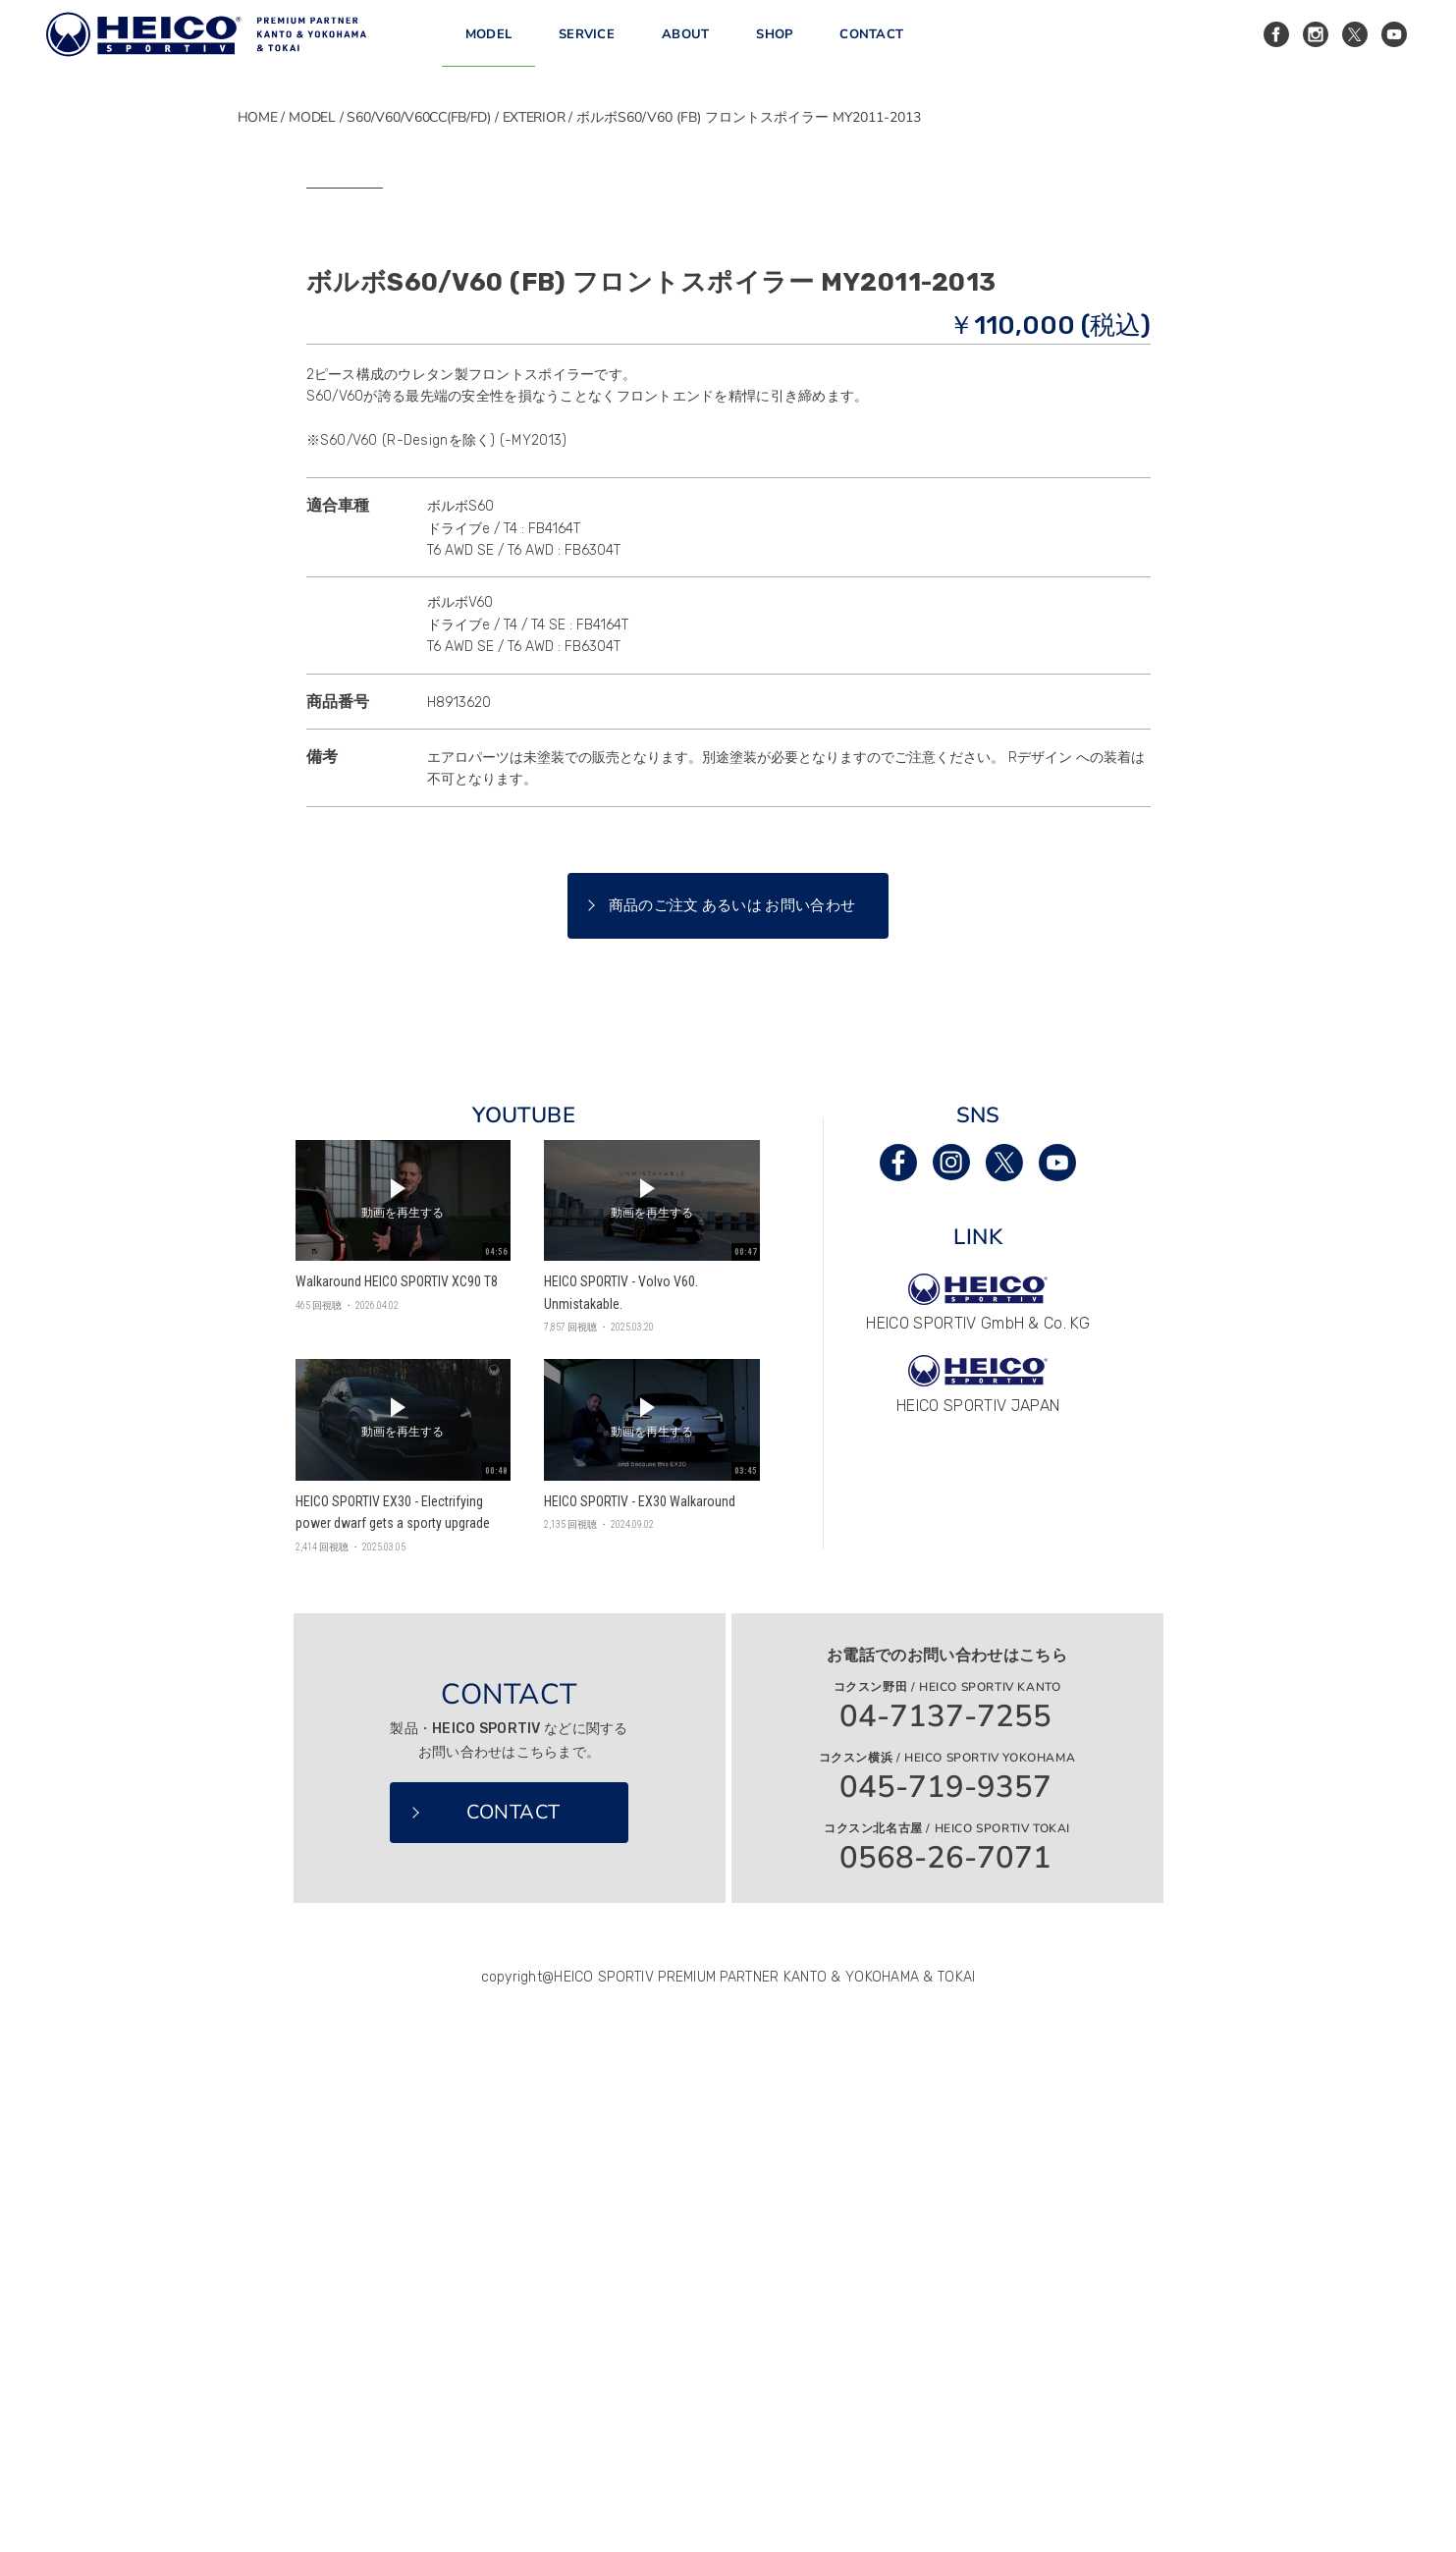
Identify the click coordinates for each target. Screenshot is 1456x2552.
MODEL (488, 48)
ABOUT (685, 48)
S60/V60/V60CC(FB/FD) (418, 117)
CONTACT (871, 48)
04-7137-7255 (945, 2246)
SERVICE (587, 48)
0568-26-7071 (945, 2387)
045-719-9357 (945, 2317)
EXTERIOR (534, 117)
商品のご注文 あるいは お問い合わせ (732, 1434)
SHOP (774, 48)
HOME (258, 117)
